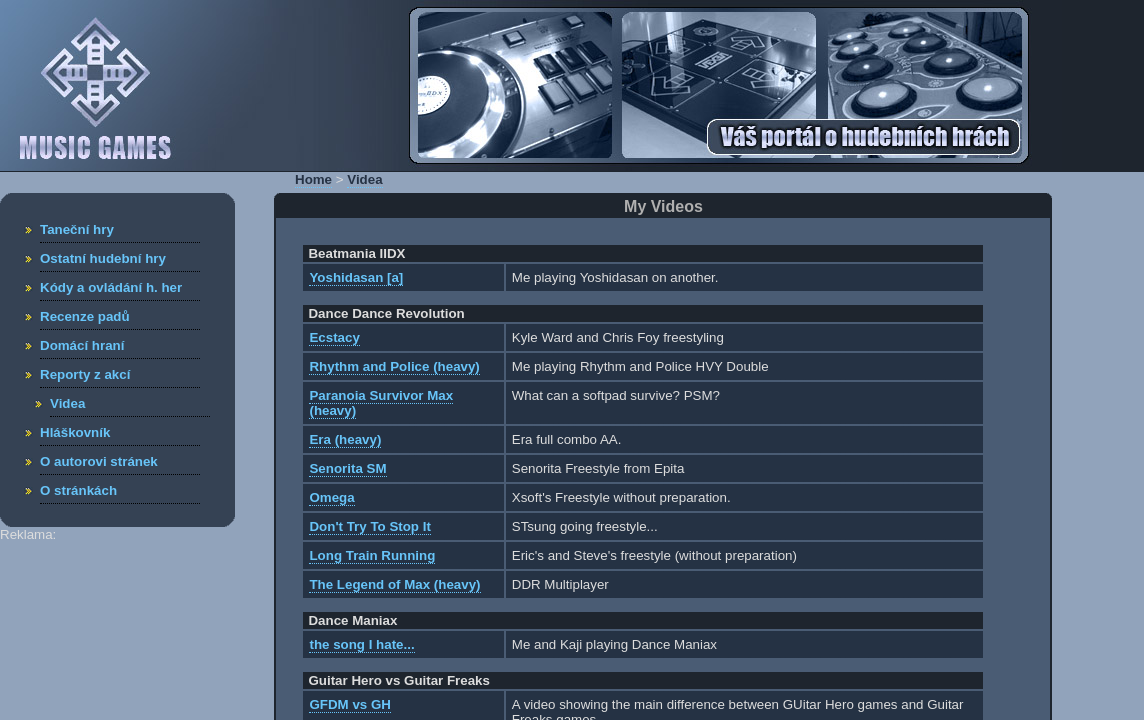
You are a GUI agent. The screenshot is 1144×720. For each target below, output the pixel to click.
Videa (67, 403)
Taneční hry (77, 229)
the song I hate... (361, 644)
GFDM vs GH (349, 704)
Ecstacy (334, 337)
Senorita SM (347, 468)
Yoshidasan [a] (356, 277)
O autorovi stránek (99, 461)
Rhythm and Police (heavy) (394, 366)
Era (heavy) (345, 439)
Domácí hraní (82, 345)
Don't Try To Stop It (369, 526)
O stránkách (78, 490)
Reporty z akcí (85, 374)
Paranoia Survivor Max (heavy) (381, 403)
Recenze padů (85, 316)
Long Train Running (372, 555)
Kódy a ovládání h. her (111, 287)
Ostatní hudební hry (103, 258)
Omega (331, 497)
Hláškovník (75, 432)
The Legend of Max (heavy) (394, 584)
